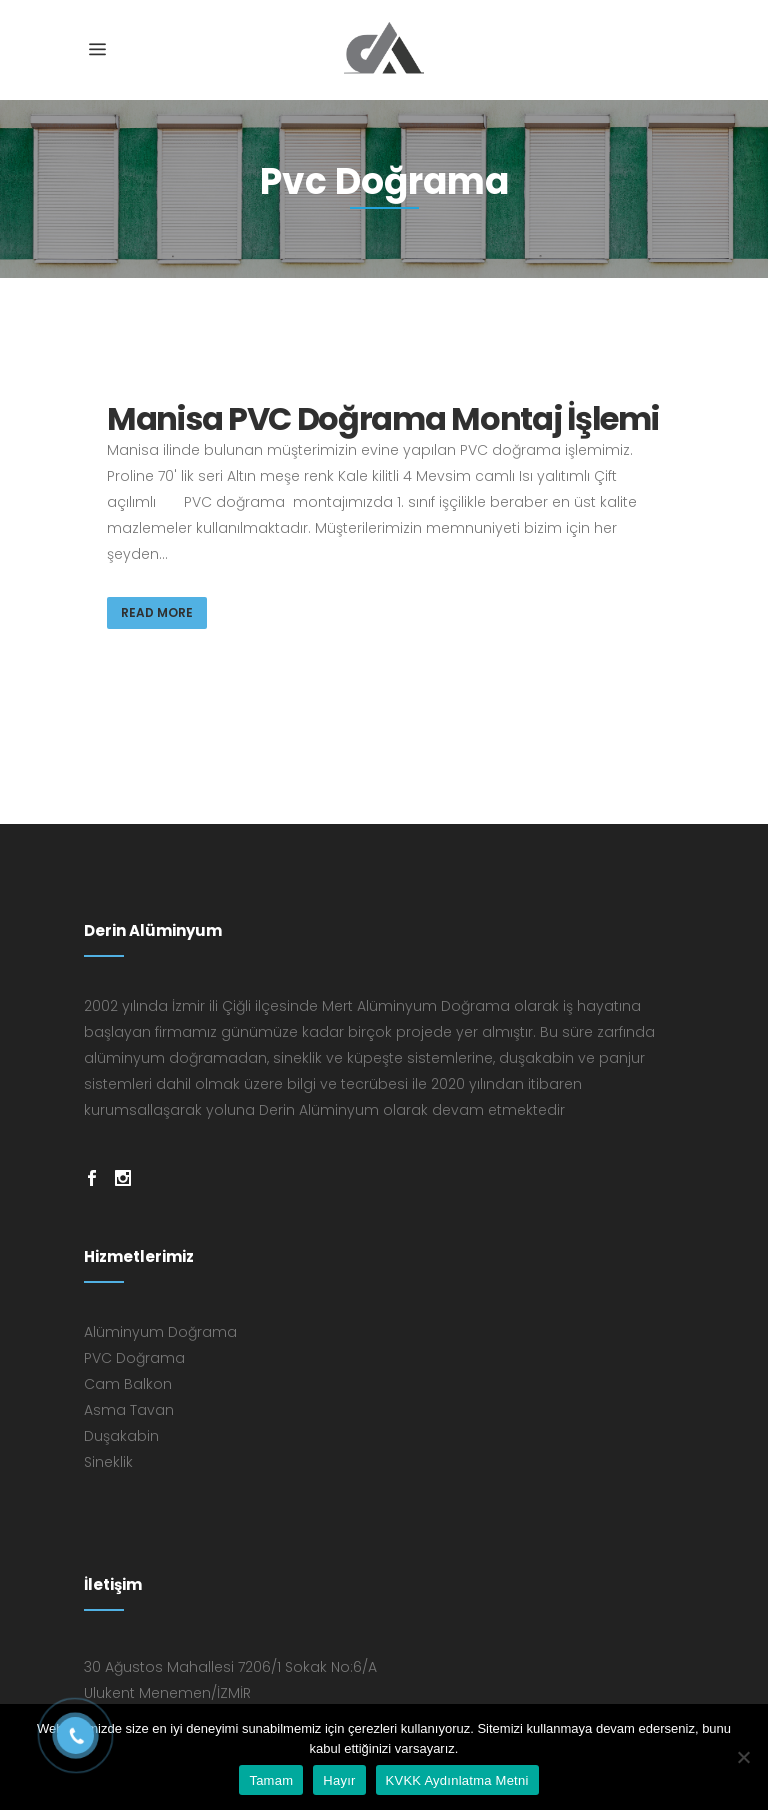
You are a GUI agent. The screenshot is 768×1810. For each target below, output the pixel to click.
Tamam (271, 1780)
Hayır (339, 1780)
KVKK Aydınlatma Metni (457, 1780)
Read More (157, 612)
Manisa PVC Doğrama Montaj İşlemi (382, 418)
